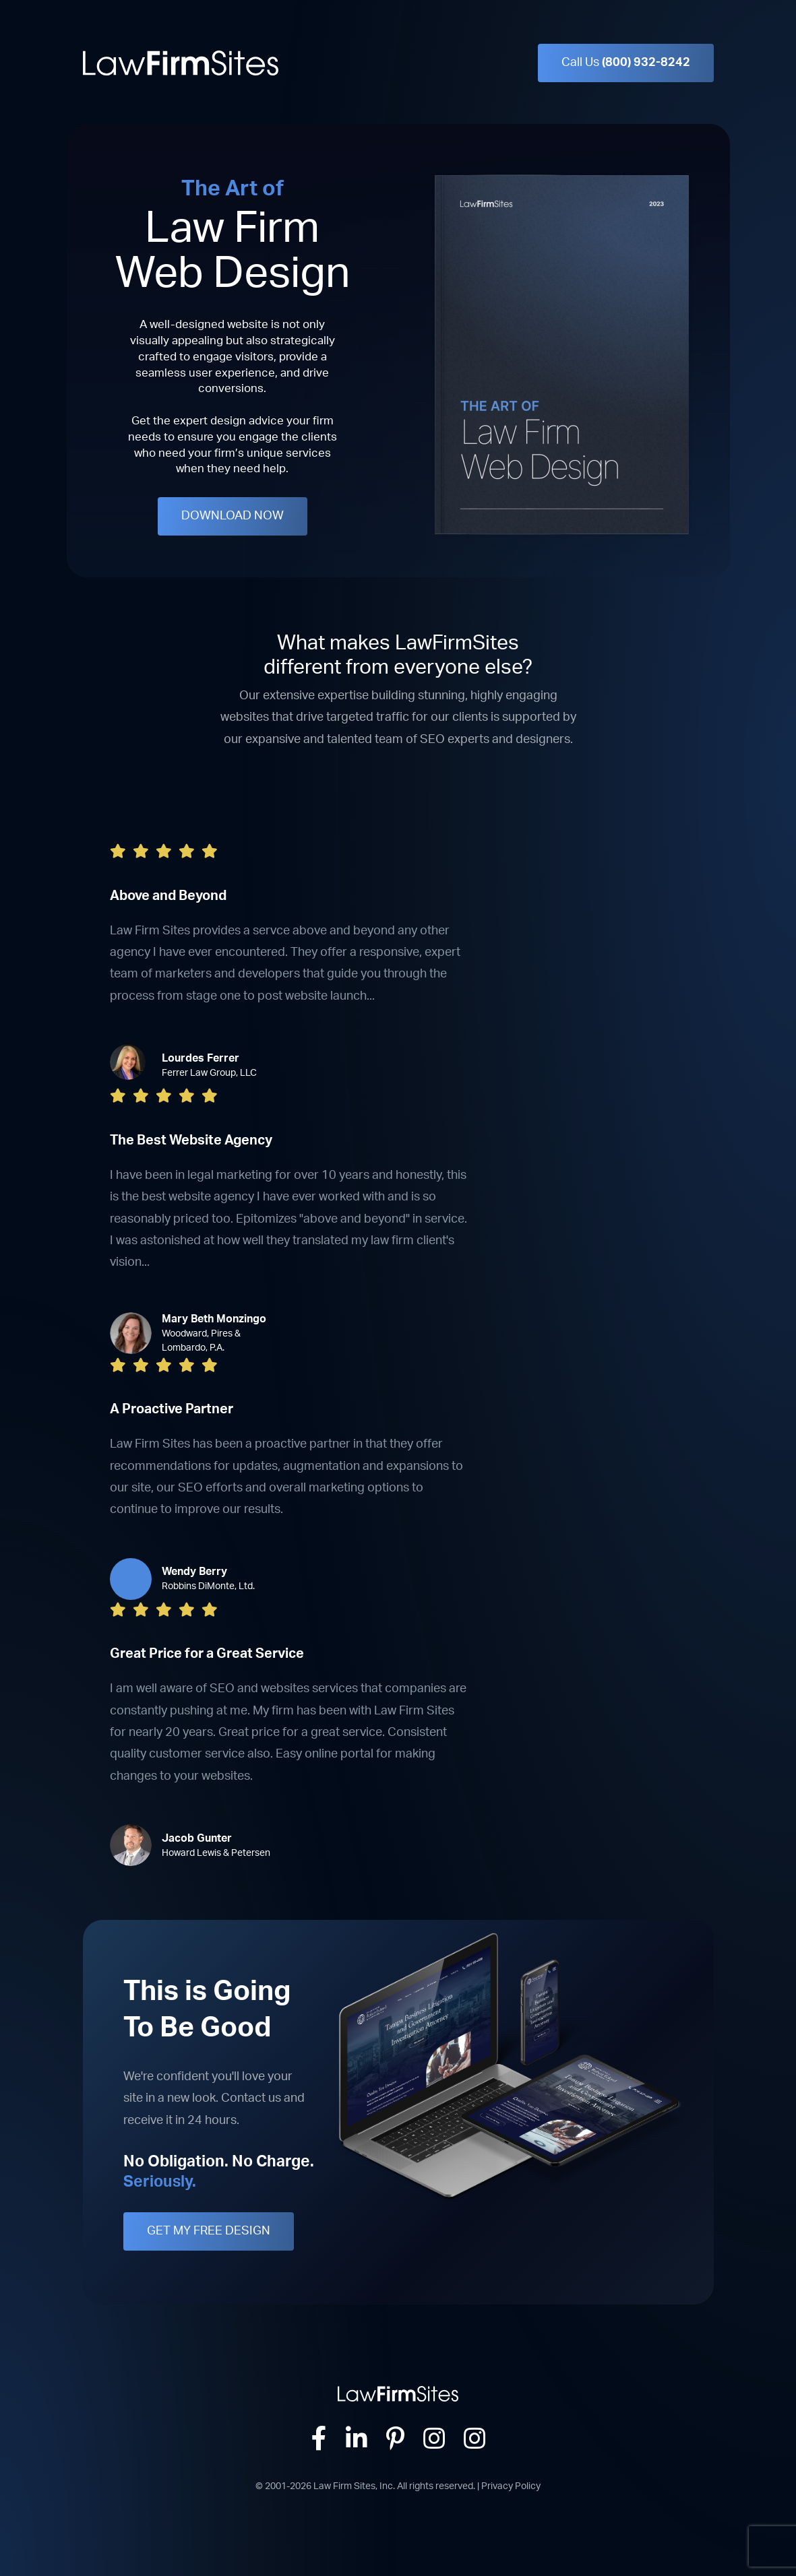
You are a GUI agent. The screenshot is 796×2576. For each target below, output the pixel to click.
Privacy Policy (511, 2486)
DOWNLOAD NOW (232, 516)
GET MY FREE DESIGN (208, 2231)
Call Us (625, 63)
